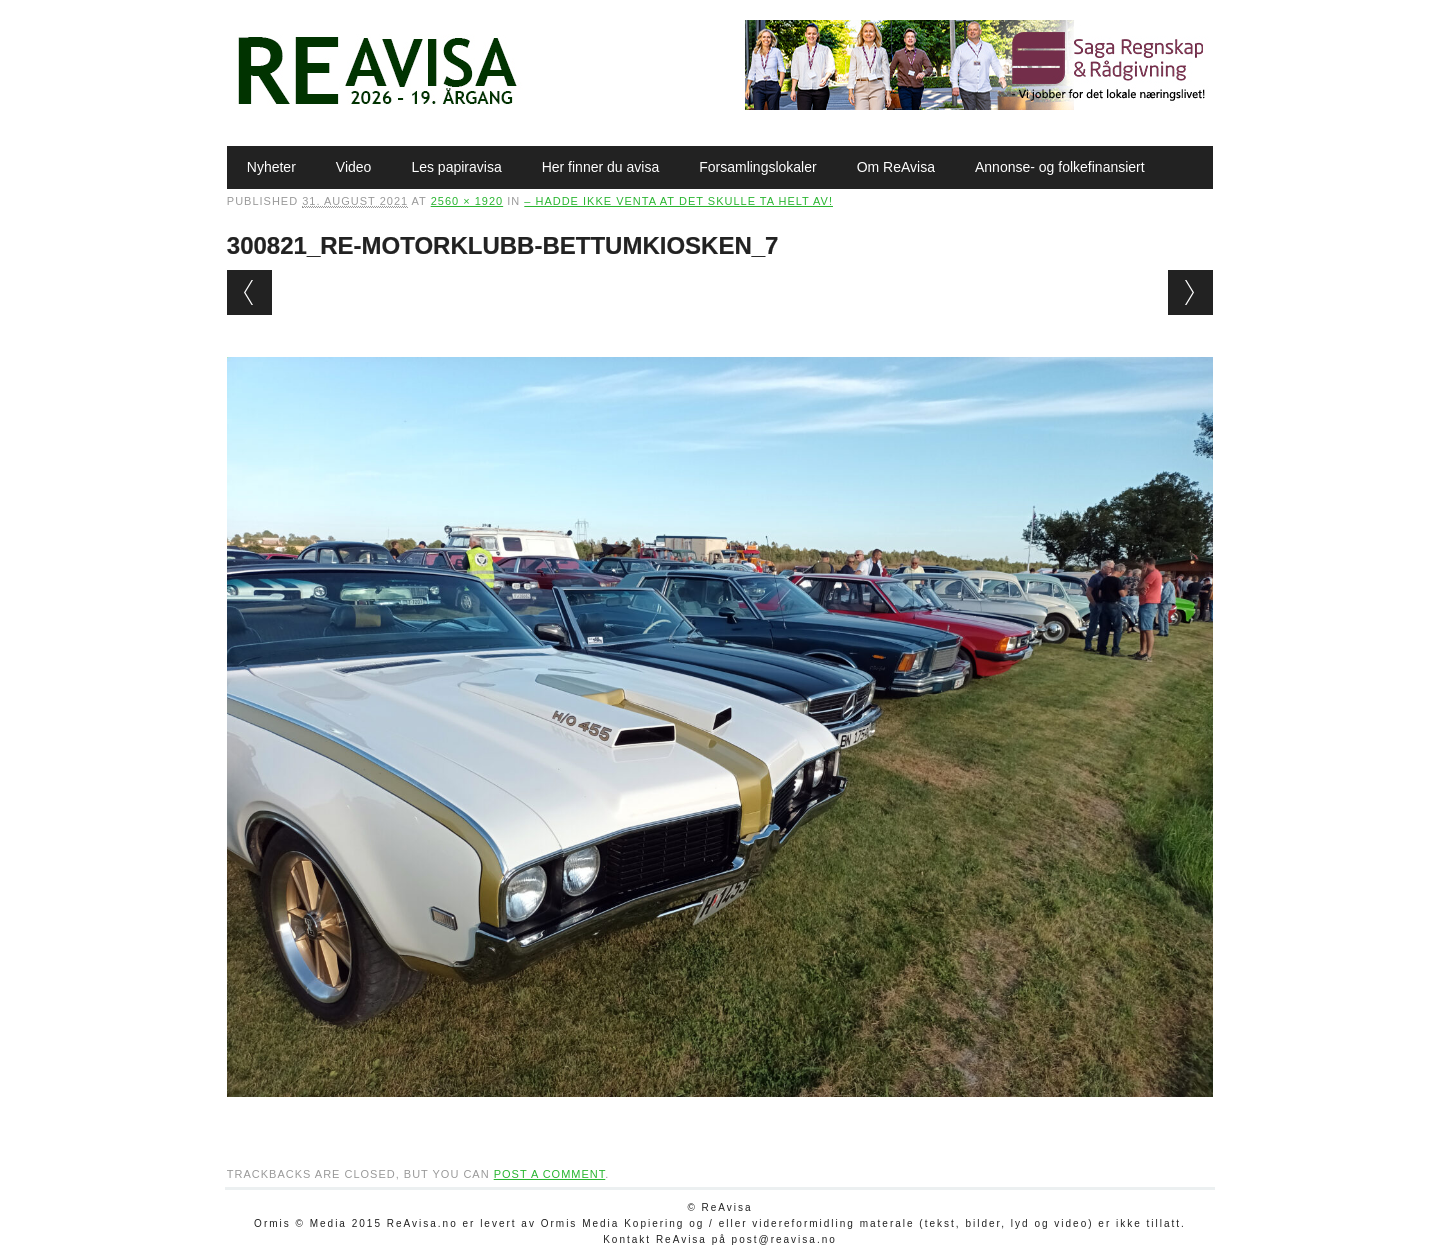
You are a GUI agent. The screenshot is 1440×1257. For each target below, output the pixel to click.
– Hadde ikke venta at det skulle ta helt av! (678, 201)
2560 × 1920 (467, 201)
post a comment (550, 1174)
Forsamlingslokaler (757, 167)
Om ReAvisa (896, 167)
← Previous (249, 292)
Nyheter (271, 167)
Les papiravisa (456, 167)
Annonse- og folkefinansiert (1060, 167)
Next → (1190, 292)
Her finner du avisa (601, 167)
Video (354, 167)
